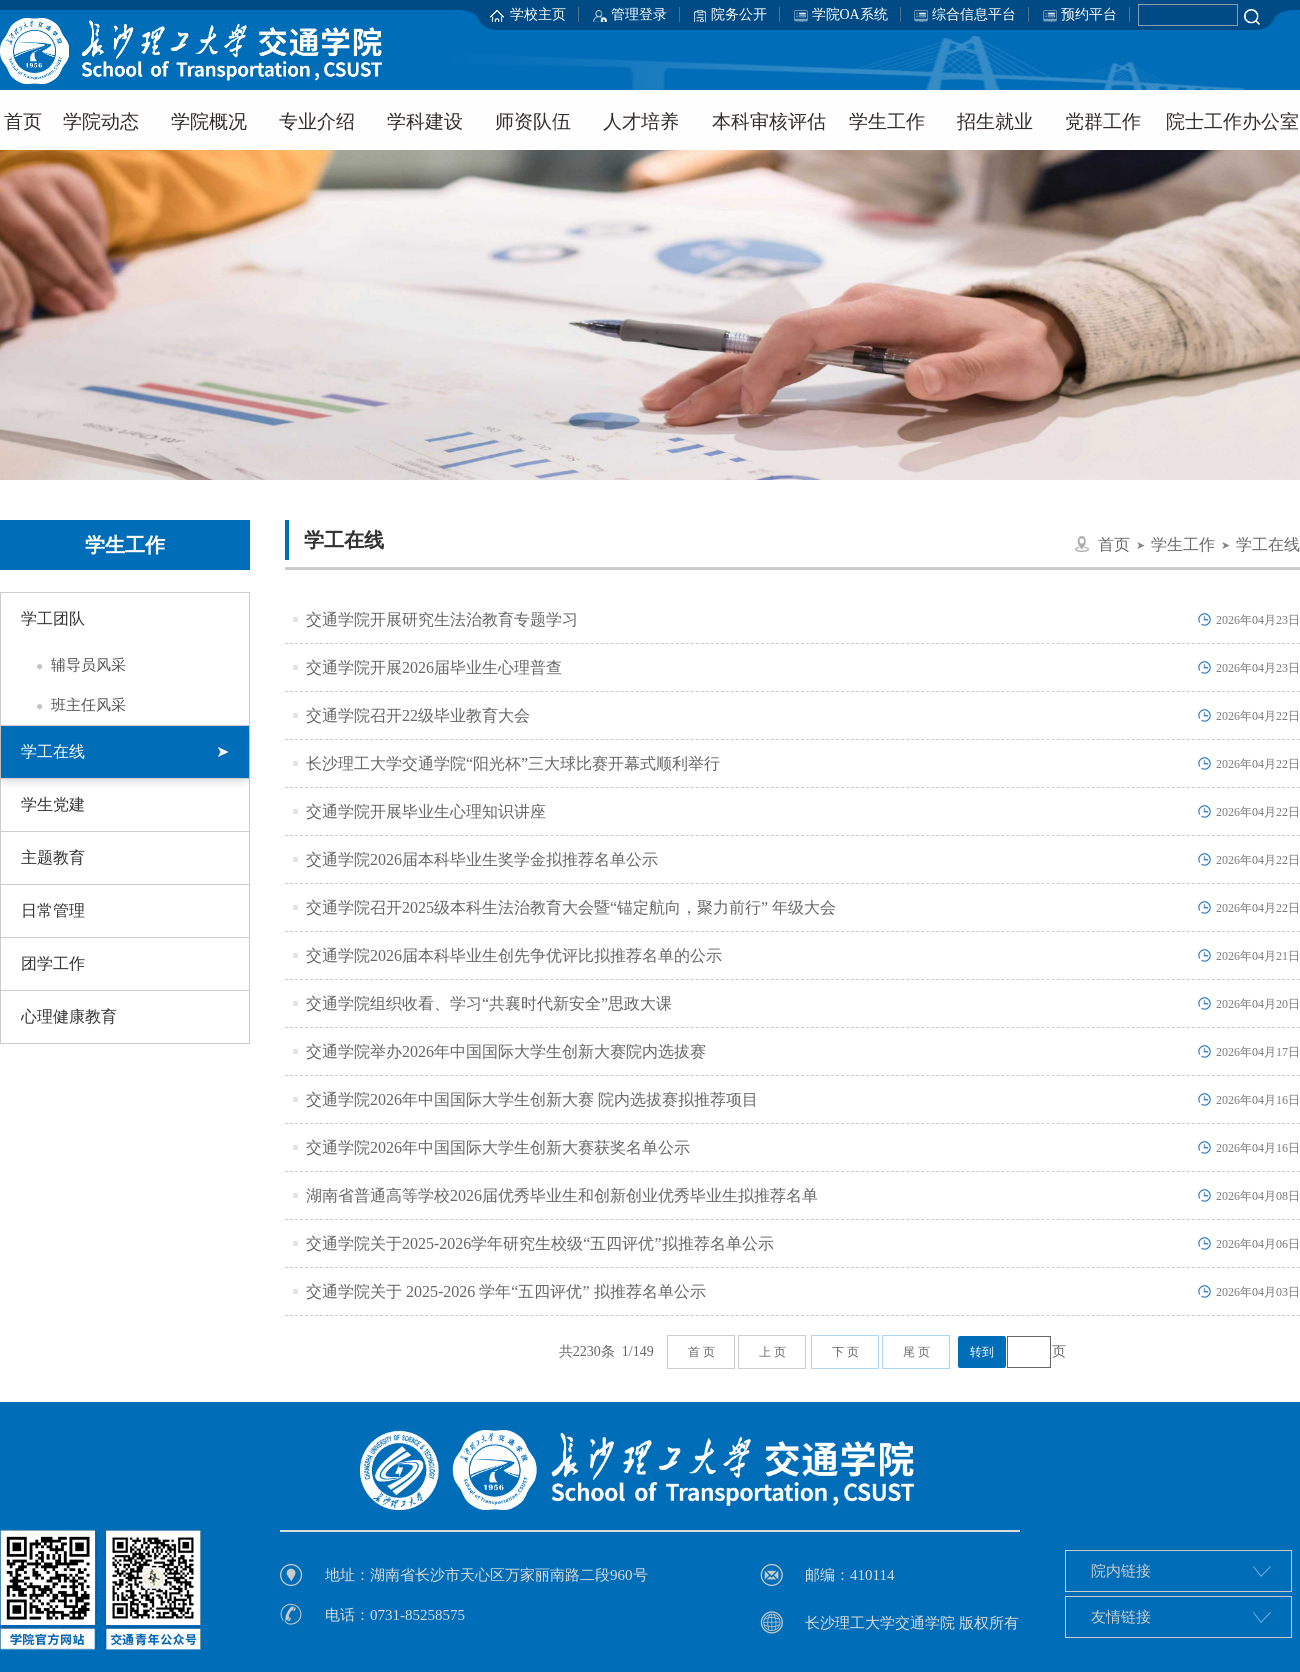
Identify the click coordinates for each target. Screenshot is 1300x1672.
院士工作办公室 (1232, 121)
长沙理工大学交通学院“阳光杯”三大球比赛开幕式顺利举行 (513, 763)
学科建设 (425, 121)
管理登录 (639, 14)
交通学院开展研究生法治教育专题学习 (442, 619)
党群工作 (1103, 121)
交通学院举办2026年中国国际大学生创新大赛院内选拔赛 (506, 1051)
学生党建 (53, 804)
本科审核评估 (769, 121)
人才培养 (641, 121)
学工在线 (125, 752)
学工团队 (53, 618)
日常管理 (53, 910)
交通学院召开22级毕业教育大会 (418, 715)
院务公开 (739, 14)
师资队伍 (533, 121)
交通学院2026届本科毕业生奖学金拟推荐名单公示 (482, 859)
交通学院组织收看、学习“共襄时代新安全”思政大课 (489, 1003)
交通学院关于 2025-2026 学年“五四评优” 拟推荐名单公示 (506, 1291)
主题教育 (53, 857)
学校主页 (538, 14)
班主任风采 (73, 705)
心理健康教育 (69, 1016)
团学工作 (53, 963)
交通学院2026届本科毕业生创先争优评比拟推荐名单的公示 (514, 955)
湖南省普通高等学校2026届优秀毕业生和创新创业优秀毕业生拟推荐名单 (562, 1195)
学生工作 (887, 121)
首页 (1114, 544)
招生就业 (995, 121)
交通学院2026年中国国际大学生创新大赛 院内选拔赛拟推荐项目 (532, 1099)
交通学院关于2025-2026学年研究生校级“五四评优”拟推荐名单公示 (540, 1243)
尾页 (918, 1352)
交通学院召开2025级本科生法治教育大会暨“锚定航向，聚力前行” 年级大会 (571, 907)
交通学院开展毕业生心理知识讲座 (426, 811)
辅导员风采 (73, 665)
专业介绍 (317, 121)
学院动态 (101, 121)
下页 (847, 1352)
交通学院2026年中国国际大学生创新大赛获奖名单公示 (498, 1147)
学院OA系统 (850, 14)
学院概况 (209, 121)
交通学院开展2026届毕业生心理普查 (434, 667)
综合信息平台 (974, 14)
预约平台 (1089, 14)
